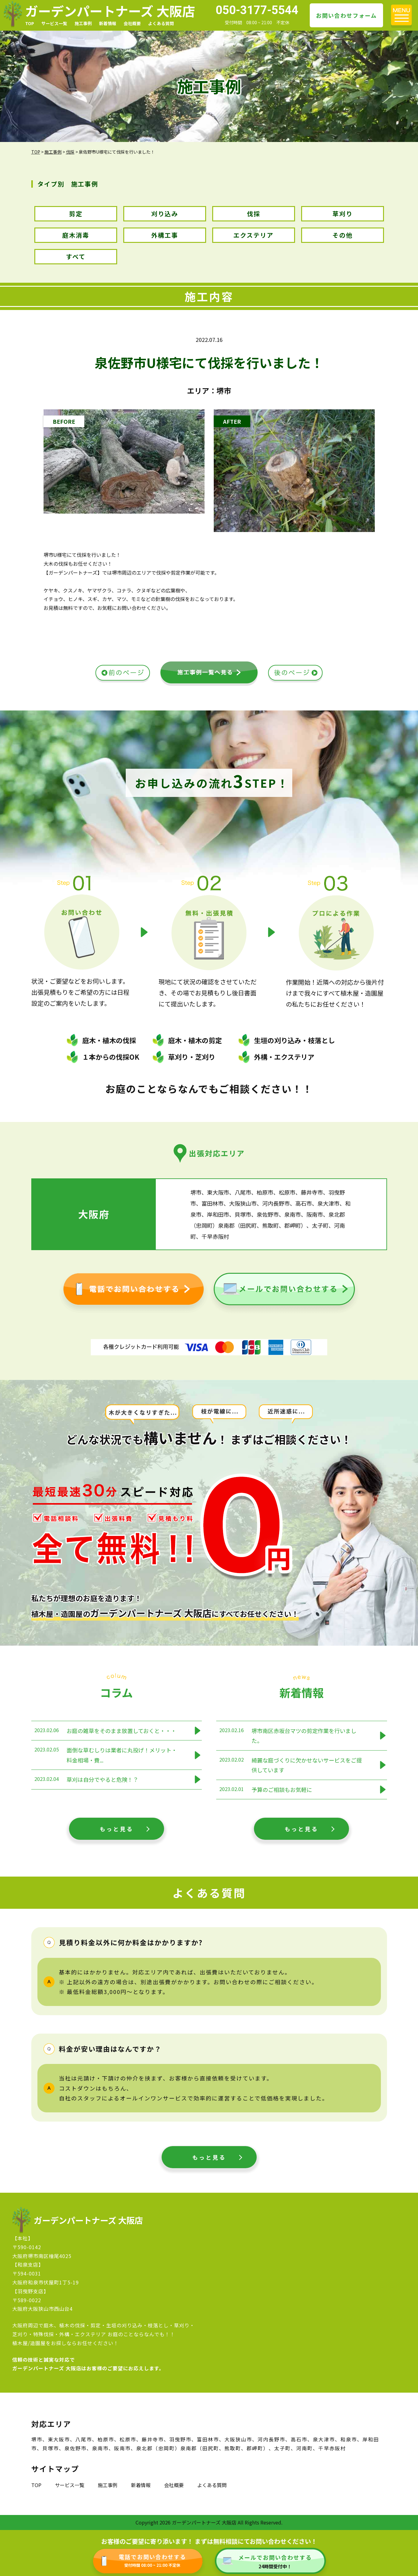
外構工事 (164, 235)
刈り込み (164, 213)
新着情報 (107, 23)
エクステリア (253, 235)
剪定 (75, 213)
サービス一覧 (54, 23)
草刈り (342, 213)
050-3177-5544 (257, 10)
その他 (342, 235)
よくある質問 (161, 23)
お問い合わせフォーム (346, 15)
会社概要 (132, 23)
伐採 (253, 213)
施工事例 (83, 23)
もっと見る (116, 1829)
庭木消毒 (75, 235)
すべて (76, 256)
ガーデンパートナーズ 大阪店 (110, 10)
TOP (29, 23)
